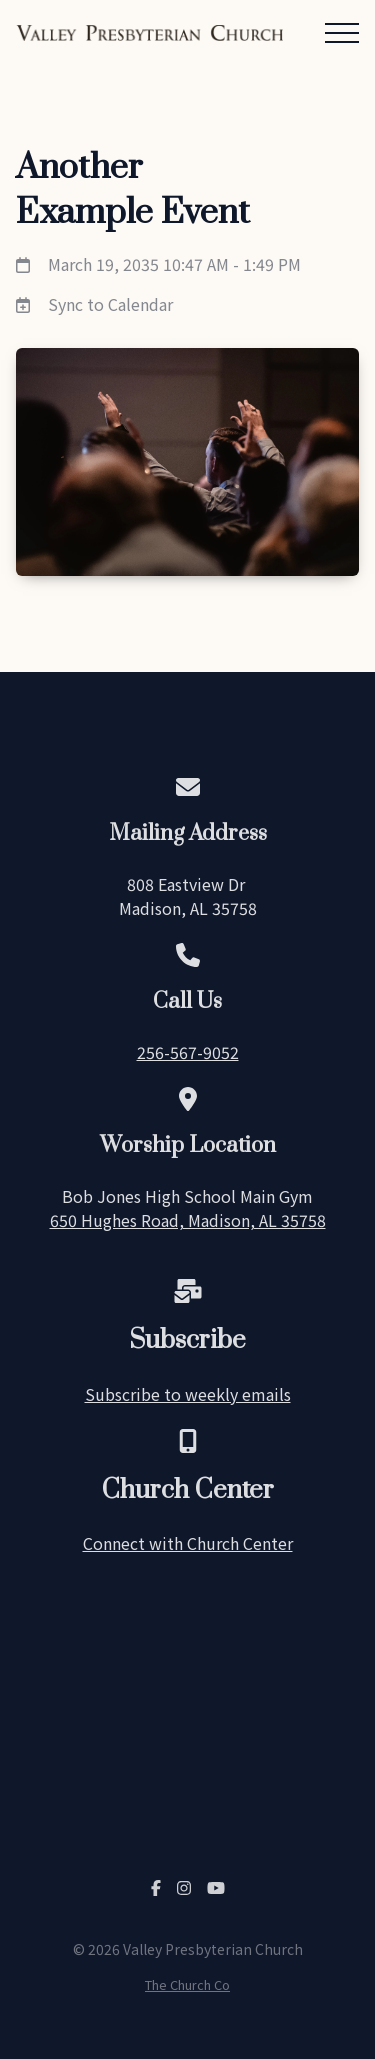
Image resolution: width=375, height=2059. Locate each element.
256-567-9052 (188, 1052)
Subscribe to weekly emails (188, 1394)
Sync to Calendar (110, 304)
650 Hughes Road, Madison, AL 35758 (188, 1220)
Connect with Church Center (188, 1543)
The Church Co (187, 1984)
